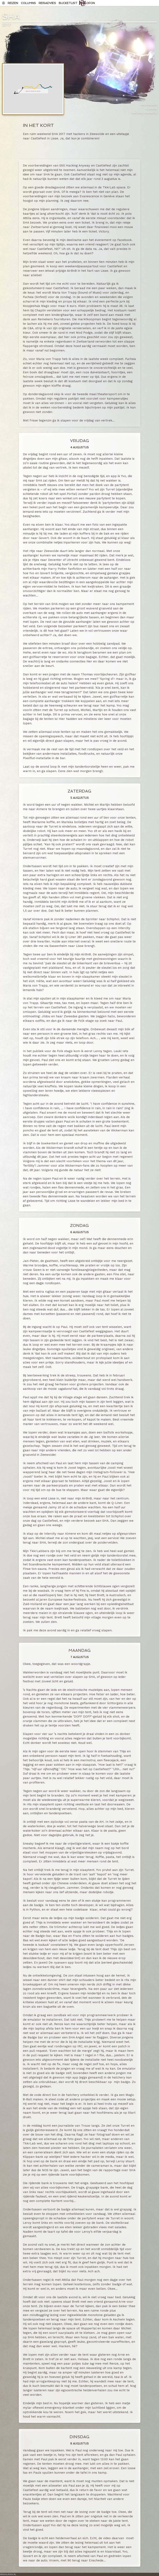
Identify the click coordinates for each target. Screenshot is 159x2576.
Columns (28, 3)
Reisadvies (47, 3)
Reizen (13, 3)
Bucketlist (68, 3)
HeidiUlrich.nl (8, 2574)
